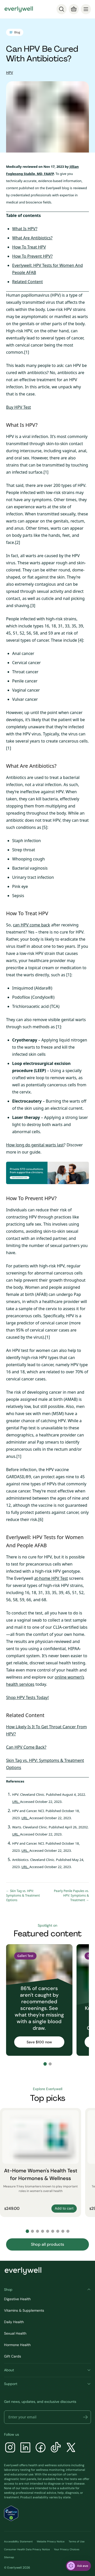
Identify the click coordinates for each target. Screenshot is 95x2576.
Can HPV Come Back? (26, 1747)
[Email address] (47, 2417)
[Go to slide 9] (67, 2231)
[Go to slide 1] (45, 2064)
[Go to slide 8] (62, 2231)
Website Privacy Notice (51, 2541)
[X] (71, 2448)
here (59, 2479)
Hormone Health (17, 2344)
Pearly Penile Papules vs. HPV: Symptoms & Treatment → (71, 1895)
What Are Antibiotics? (32, 238)
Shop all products (47, 2244)
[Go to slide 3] (37, 2231)
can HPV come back (31, 925)
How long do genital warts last (35, 1145)
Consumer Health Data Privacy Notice (27, 2549)
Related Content (27, 281)
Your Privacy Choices (66, 2549)
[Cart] (74, 9)
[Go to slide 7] (57, 2231)
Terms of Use (77, 2541)
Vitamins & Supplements (24, 2310)
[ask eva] (78, 2566)
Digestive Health (17, 2299)
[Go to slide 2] (50, 2063)
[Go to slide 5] (47, 2231)
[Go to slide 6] (52, 2231)
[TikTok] (56, 2448)
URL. (16, 1801)
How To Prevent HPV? (32, 256)
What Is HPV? (24, 228)
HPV (9, 72)
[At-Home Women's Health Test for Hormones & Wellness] (40, 2162)
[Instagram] (10, 2448)
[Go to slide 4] (42, 2231)
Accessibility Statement (18, 2541)
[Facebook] (40, 2448)
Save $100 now (39, 2042)
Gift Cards (12, 2356)
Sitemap (9, 2557)
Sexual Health (15, 2333)
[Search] (61, 9)
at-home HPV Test (51, 1578)
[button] (85, 2417)
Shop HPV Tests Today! (27, 1697)
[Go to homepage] (18, 9)
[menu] (86, 9)
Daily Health (14, 2322)
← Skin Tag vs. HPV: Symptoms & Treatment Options (23, 1895)
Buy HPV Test (18, 407)
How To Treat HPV (29, 247)
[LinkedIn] (25, 2448)
